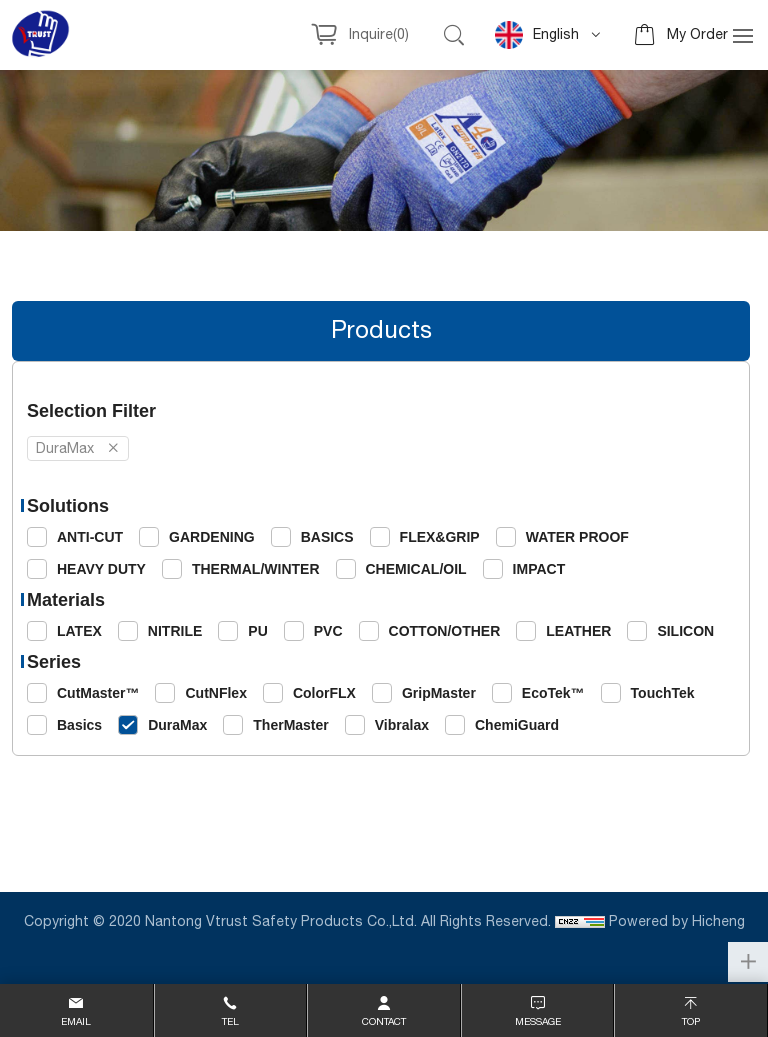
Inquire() (379, 35)
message (538, 1022)
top (691, 1022)
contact (384, 1022)
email (76, 1022)
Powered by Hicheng (677, 922)
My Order (697, 35)
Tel (230, 1022)
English (537, 35)
